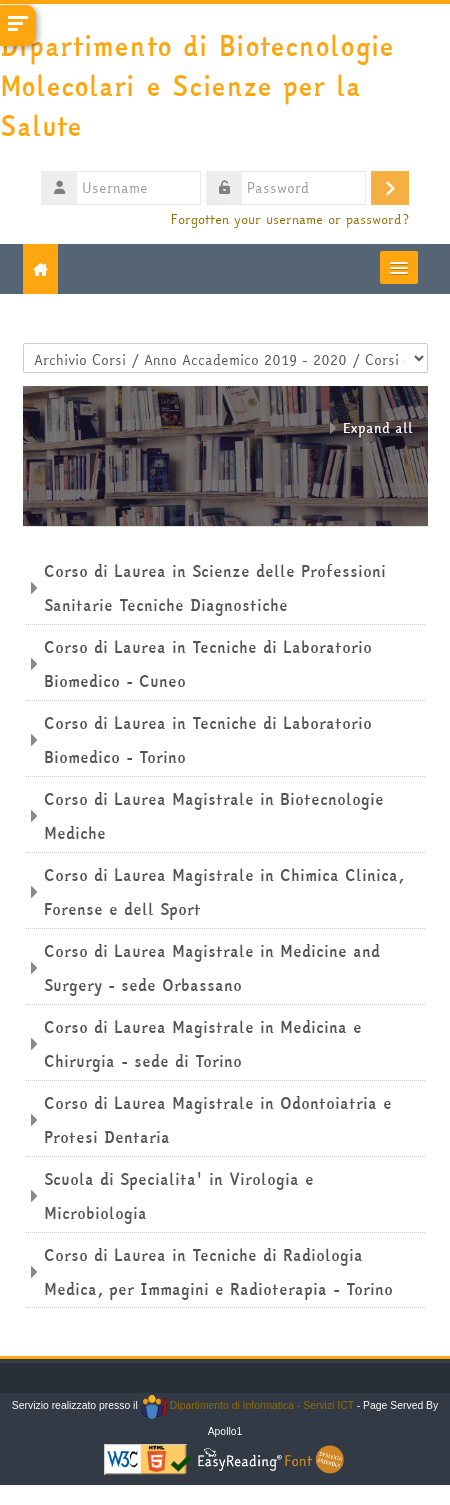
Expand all (378, 428)
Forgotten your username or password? (290, 219)
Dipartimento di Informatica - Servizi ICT (247, 1405)
